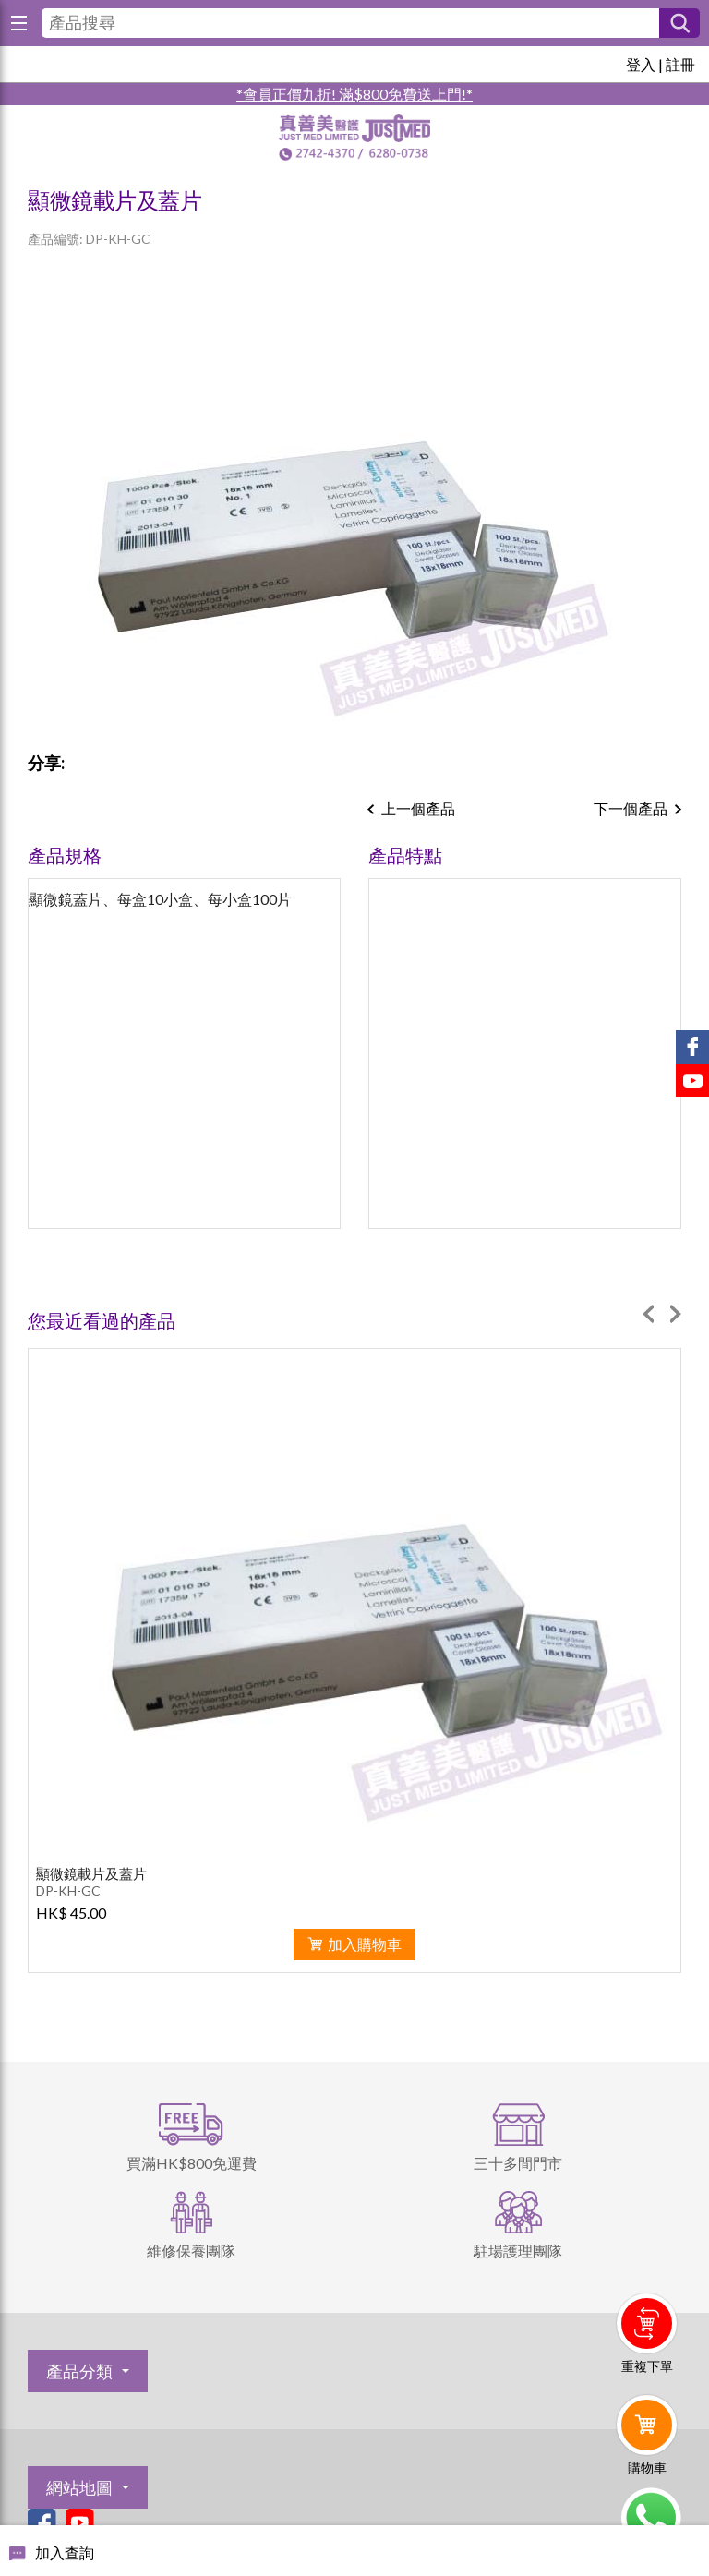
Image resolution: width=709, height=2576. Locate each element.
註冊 (680, 64)
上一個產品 (418, 808)
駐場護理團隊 (518, 2250)
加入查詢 (64, 2552)
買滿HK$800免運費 (191, 2163)
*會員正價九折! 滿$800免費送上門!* (354, 93)
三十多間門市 (518, 2163)
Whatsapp (650, 2517)
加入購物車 (365, 1944)
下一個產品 (630, 808)
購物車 (647, 2467)
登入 (640, 64)
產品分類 (79, 2371)
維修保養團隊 (191, 2250)
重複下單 (647, 2366)
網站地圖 (79, 2487)
